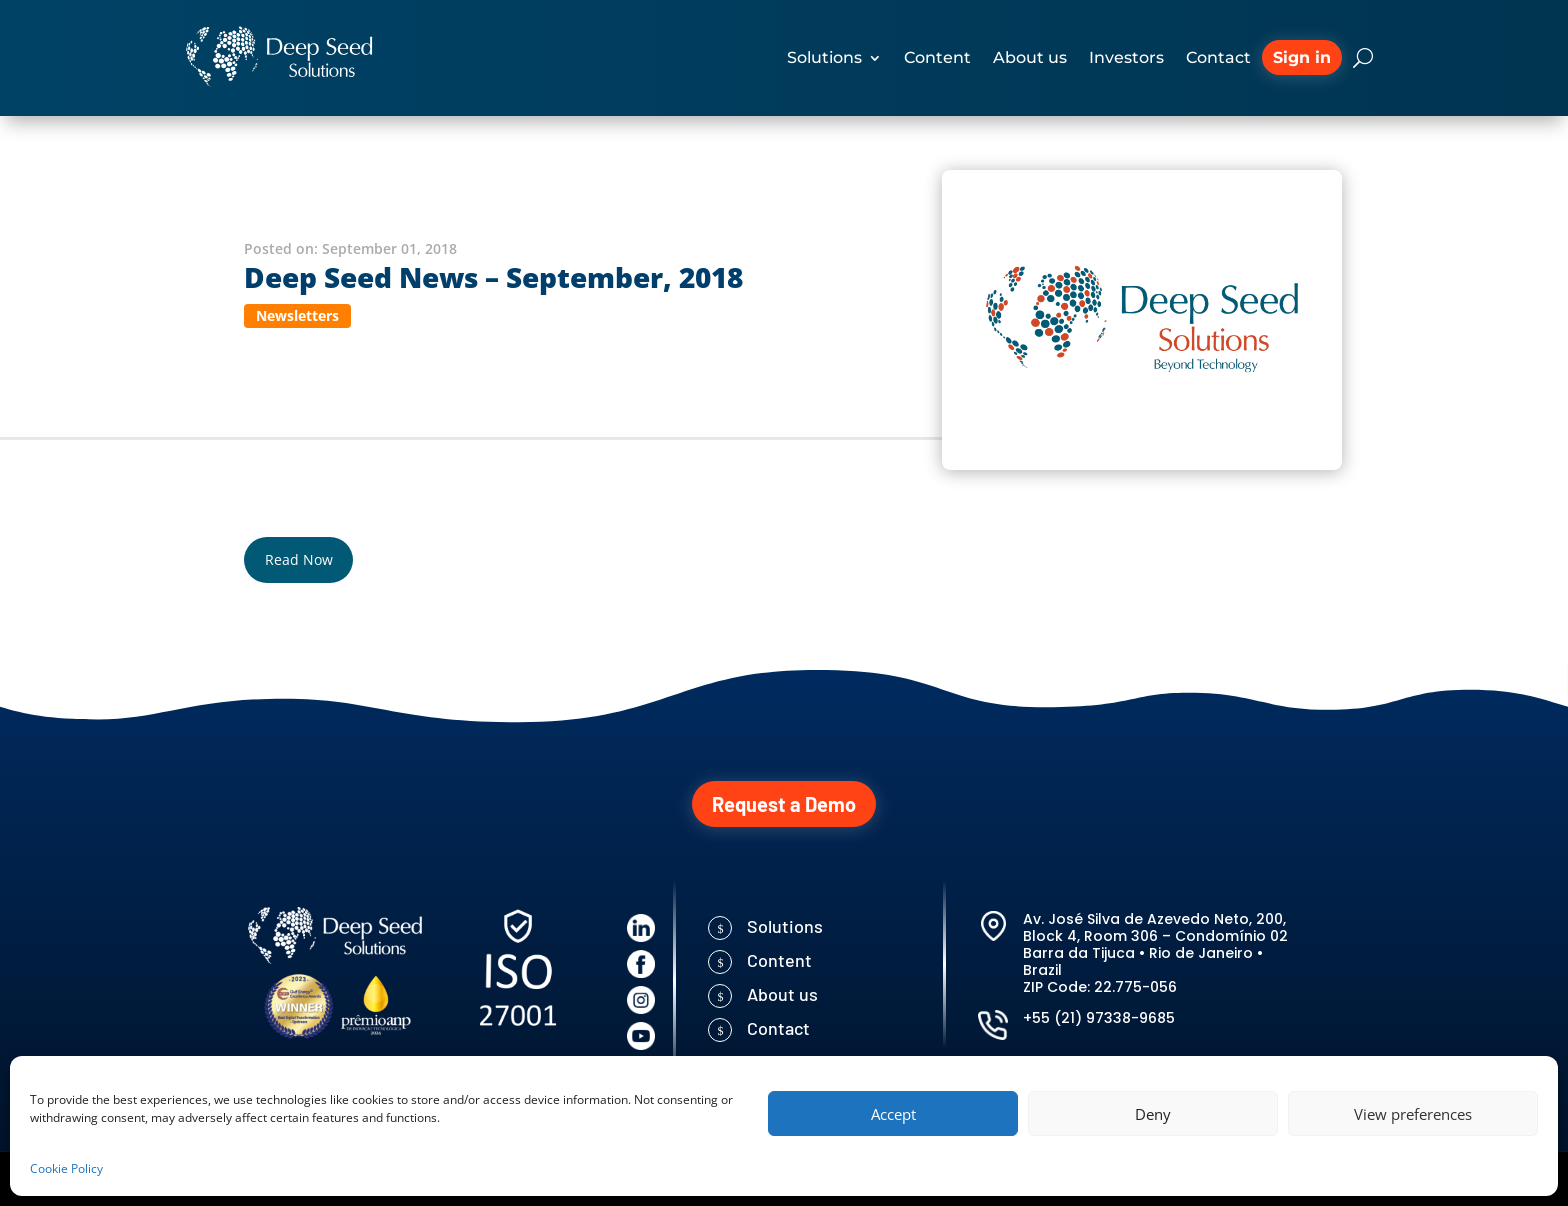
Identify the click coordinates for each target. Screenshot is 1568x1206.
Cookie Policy (66, 1168)
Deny (1153, 1114)
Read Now (299, 559)
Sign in (1302, 57)
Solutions (824, 57)
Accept (893, 1114)
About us (1030, 57)
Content (937, 57)
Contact (1218, 57)
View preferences (1413, 1114)
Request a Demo (784, 804)
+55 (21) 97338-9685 (1099, 1018)
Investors (1126, 57)
